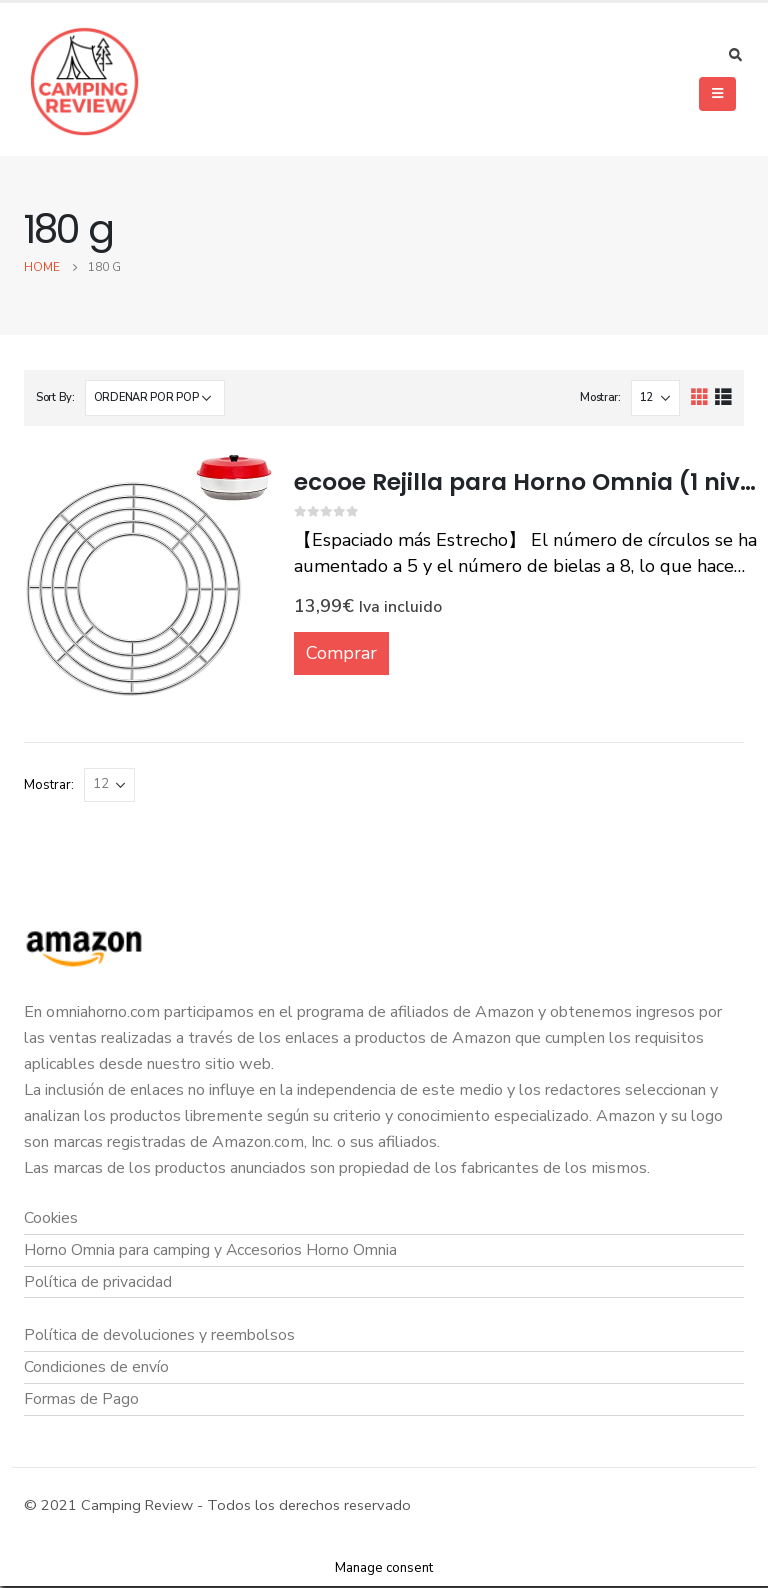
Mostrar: (600, 397)
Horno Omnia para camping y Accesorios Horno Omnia (212, 1250)
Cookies (52, 1218)
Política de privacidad (98, 1282)
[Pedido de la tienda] (155, 398)
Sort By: (55, 397)
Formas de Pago (82, 1400)
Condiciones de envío (97, 1368)
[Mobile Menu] (717, 94)
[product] (149, 575)
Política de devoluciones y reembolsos (160, 1336)
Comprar (341, 653)
